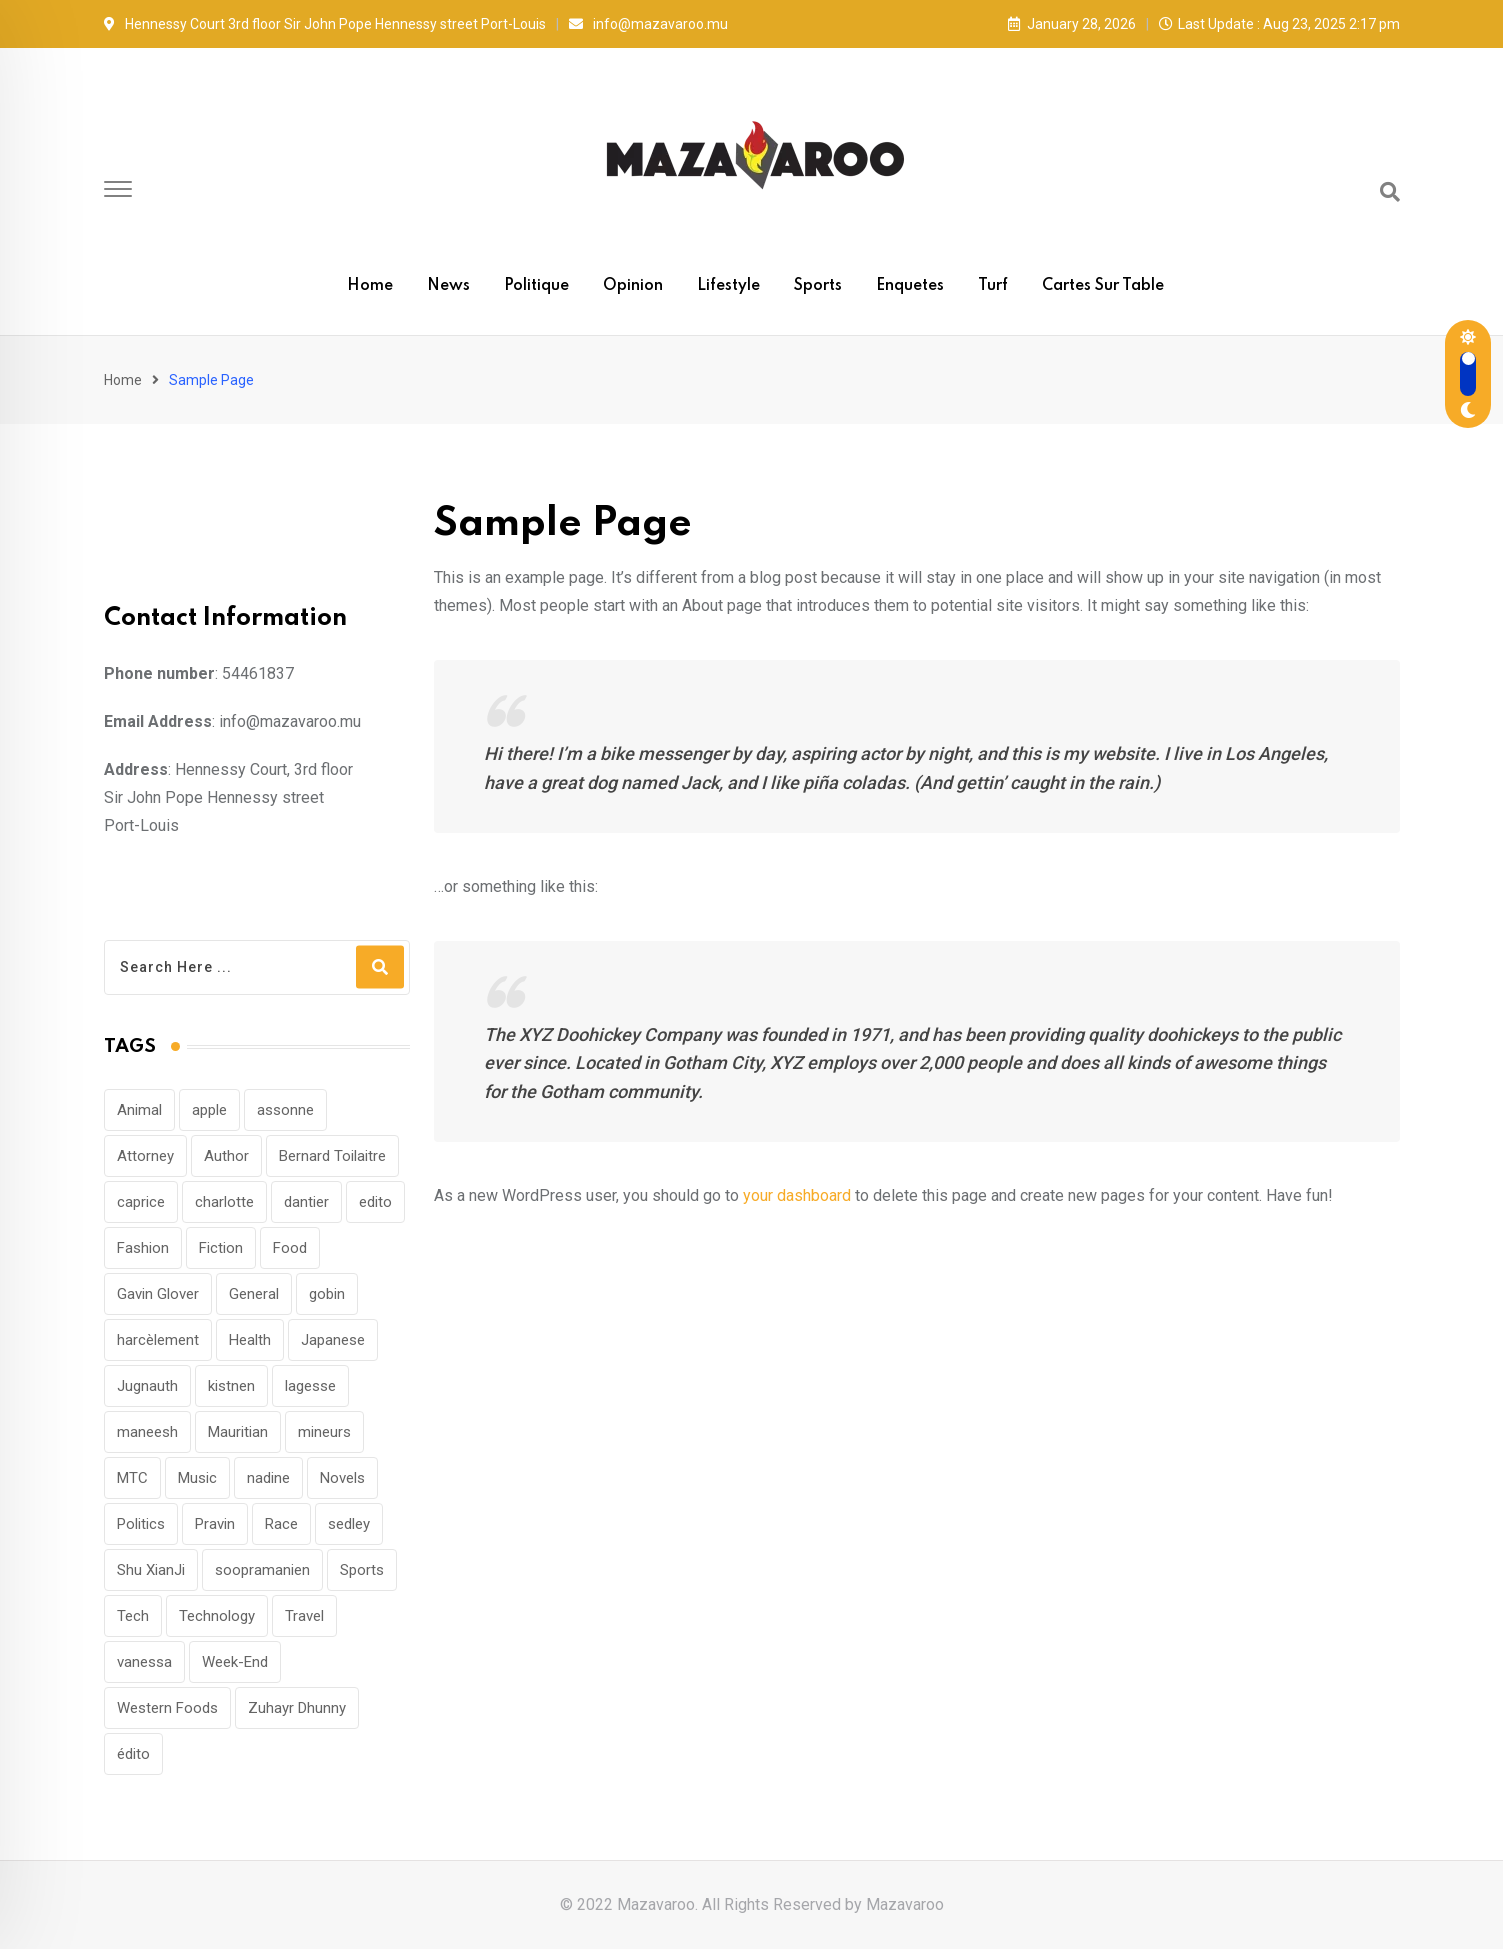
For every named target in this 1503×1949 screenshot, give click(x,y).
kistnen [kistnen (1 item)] (231, 1386)
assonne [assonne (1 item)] (285, 1110)
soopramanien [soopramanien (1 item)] (262, 1570)
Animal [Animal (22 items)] (139, 1110)
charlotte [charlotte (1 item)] (224, 1202)
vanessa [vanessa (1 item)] (144, 1662)
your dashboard (797, 1195)
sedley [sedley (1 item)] (349, 1524)
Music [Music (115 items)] (197, 1478)
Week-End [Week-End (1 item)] (235, 1662)
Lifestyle (728, 286)
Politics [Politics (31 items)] (141, 1524)
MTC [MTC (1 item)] (132, 1478)
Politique (536, 286)
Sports (818, 286)
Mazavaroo (905, 1904)
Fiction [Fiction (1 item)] (221, 1248)
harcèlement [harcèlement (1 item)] (158, 1340)
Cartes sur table (1103, 286)
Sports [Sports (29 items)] (362, 1570)
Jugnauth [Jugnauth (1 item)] (147, 1386)
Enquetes (910, 286)
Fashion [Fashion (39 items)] (143, 1248)
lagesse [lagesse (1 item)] (310, 1386)
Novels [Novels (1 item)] (342, 1478)
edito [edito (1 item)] (375, 1202)
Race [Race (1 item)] (281, 1524)
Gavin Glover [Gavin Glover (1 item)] (158, 1294)
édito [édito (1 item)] (133, 1754)
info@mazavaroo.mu (660, 24)
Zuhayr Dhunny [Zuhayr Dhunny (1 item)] (297, 1708)
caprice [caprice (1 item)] (141, 1202)
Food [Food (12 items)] (290, 1248)
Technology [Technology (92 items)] (217, 1616)
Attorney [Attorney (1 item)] (145, 1156)
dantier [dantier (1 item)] (306, 1202)
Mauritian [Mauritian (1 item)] (238, 1432)
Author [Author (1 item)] (226, 1156)
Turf (993, 286)
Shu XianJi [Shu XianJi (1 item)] (151, 1570)
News (448, 286)
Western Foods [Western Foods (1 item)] (167, 1708)
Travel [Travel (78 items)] (304, 1616)
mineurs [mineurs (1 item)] (324, 1432)
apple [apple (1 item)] (209, 1110)
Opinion (633, 286)
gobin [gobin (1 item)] (327, 1294)
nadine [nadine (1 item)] (268, 1478)
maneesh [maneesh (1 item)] (147, 1432)
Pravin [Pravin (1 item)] (215, 1524)
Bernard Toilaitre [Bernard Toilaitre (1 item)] (332, 1156)
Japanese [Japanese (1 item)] (333, 1340)
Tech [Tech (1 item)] (133, 1616)
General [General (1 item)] (254, 1294)
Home (370, 286)
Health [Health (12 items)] (250, 1340)
